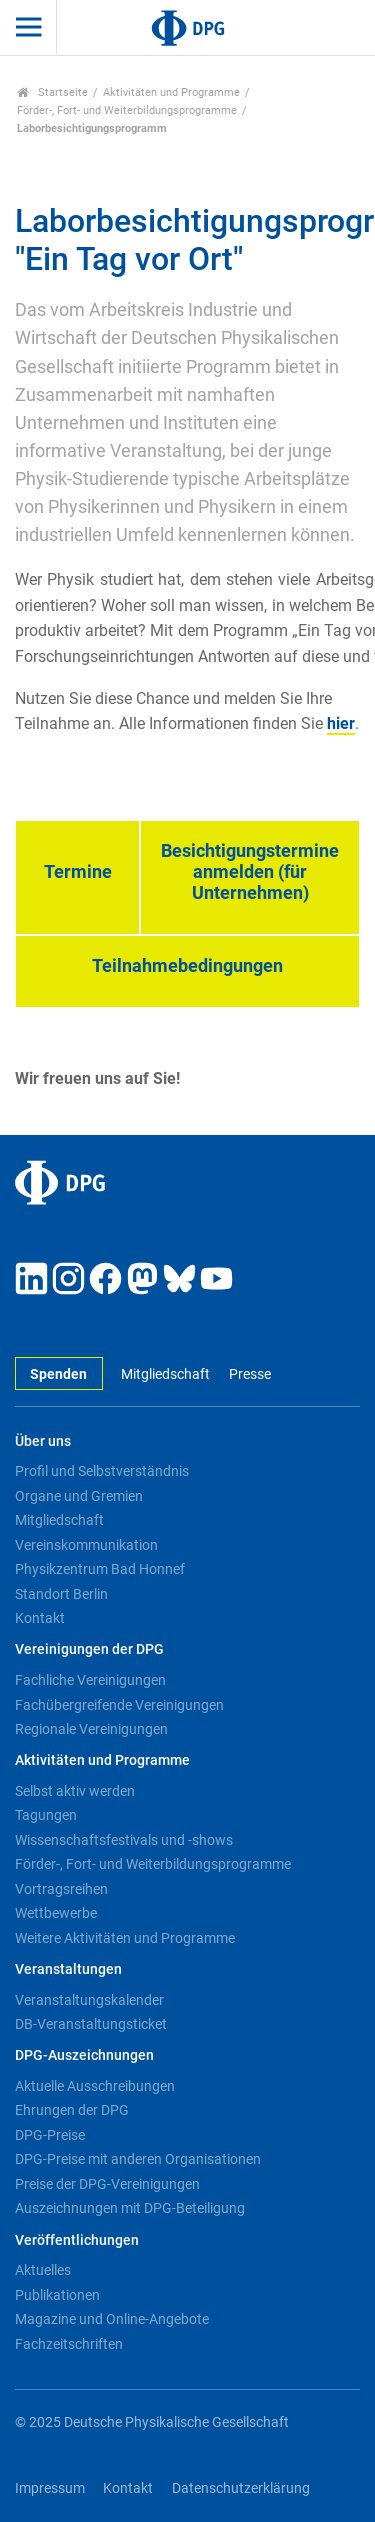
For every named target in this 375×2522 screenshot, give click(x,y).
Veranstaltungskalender (89, 2000)
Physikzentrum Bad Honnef (100, 1569)
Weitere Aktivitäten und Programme (125, 1938)
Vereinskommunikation (86, 1545)
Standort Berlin (61, 1594)
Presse (250, 1374)
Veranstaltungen (68, 1969)
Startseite (52, 92)
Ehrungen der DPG (72, 2110)
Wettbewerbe (56, 1913)
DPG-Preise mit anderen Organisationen (138, 2159)
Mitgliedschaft (165, 1374)
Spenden (58, 1374)
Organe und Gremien (79, 1496)
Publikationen (57, 2295)
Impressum (50, 2488)
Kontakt (40, 1618)
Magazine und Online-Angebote (112, 2319)
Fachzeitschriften (69, 2344)
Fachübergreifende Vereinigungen (119, 1705)
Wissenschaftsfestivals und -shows (124, 1840)
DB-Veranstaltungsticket (91, 2024)
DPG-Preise (50, 2135)
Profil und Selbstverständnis (102, 1471)
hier (341, 723)
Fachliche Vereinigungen (90, 1680)
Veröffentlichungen (77, 2240)
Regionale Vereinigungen (91, 1729)
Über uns (43, 1441)
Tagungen (46, 1815)
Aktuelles (43, 2270)
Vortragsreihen (61, 1889)
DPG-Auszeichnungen (84, 2055)
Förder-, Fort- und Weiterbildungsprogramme (127, 110)
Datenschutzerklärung (241, 2488)
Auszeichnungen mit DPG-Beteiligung (130, 2208)
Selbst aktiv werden (75, 1791)
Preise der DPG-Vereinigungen (107, 2184)
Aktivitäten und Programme (171, 92)
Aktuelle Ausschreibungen (95, 2086)
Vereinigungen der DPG (89, 1649)
